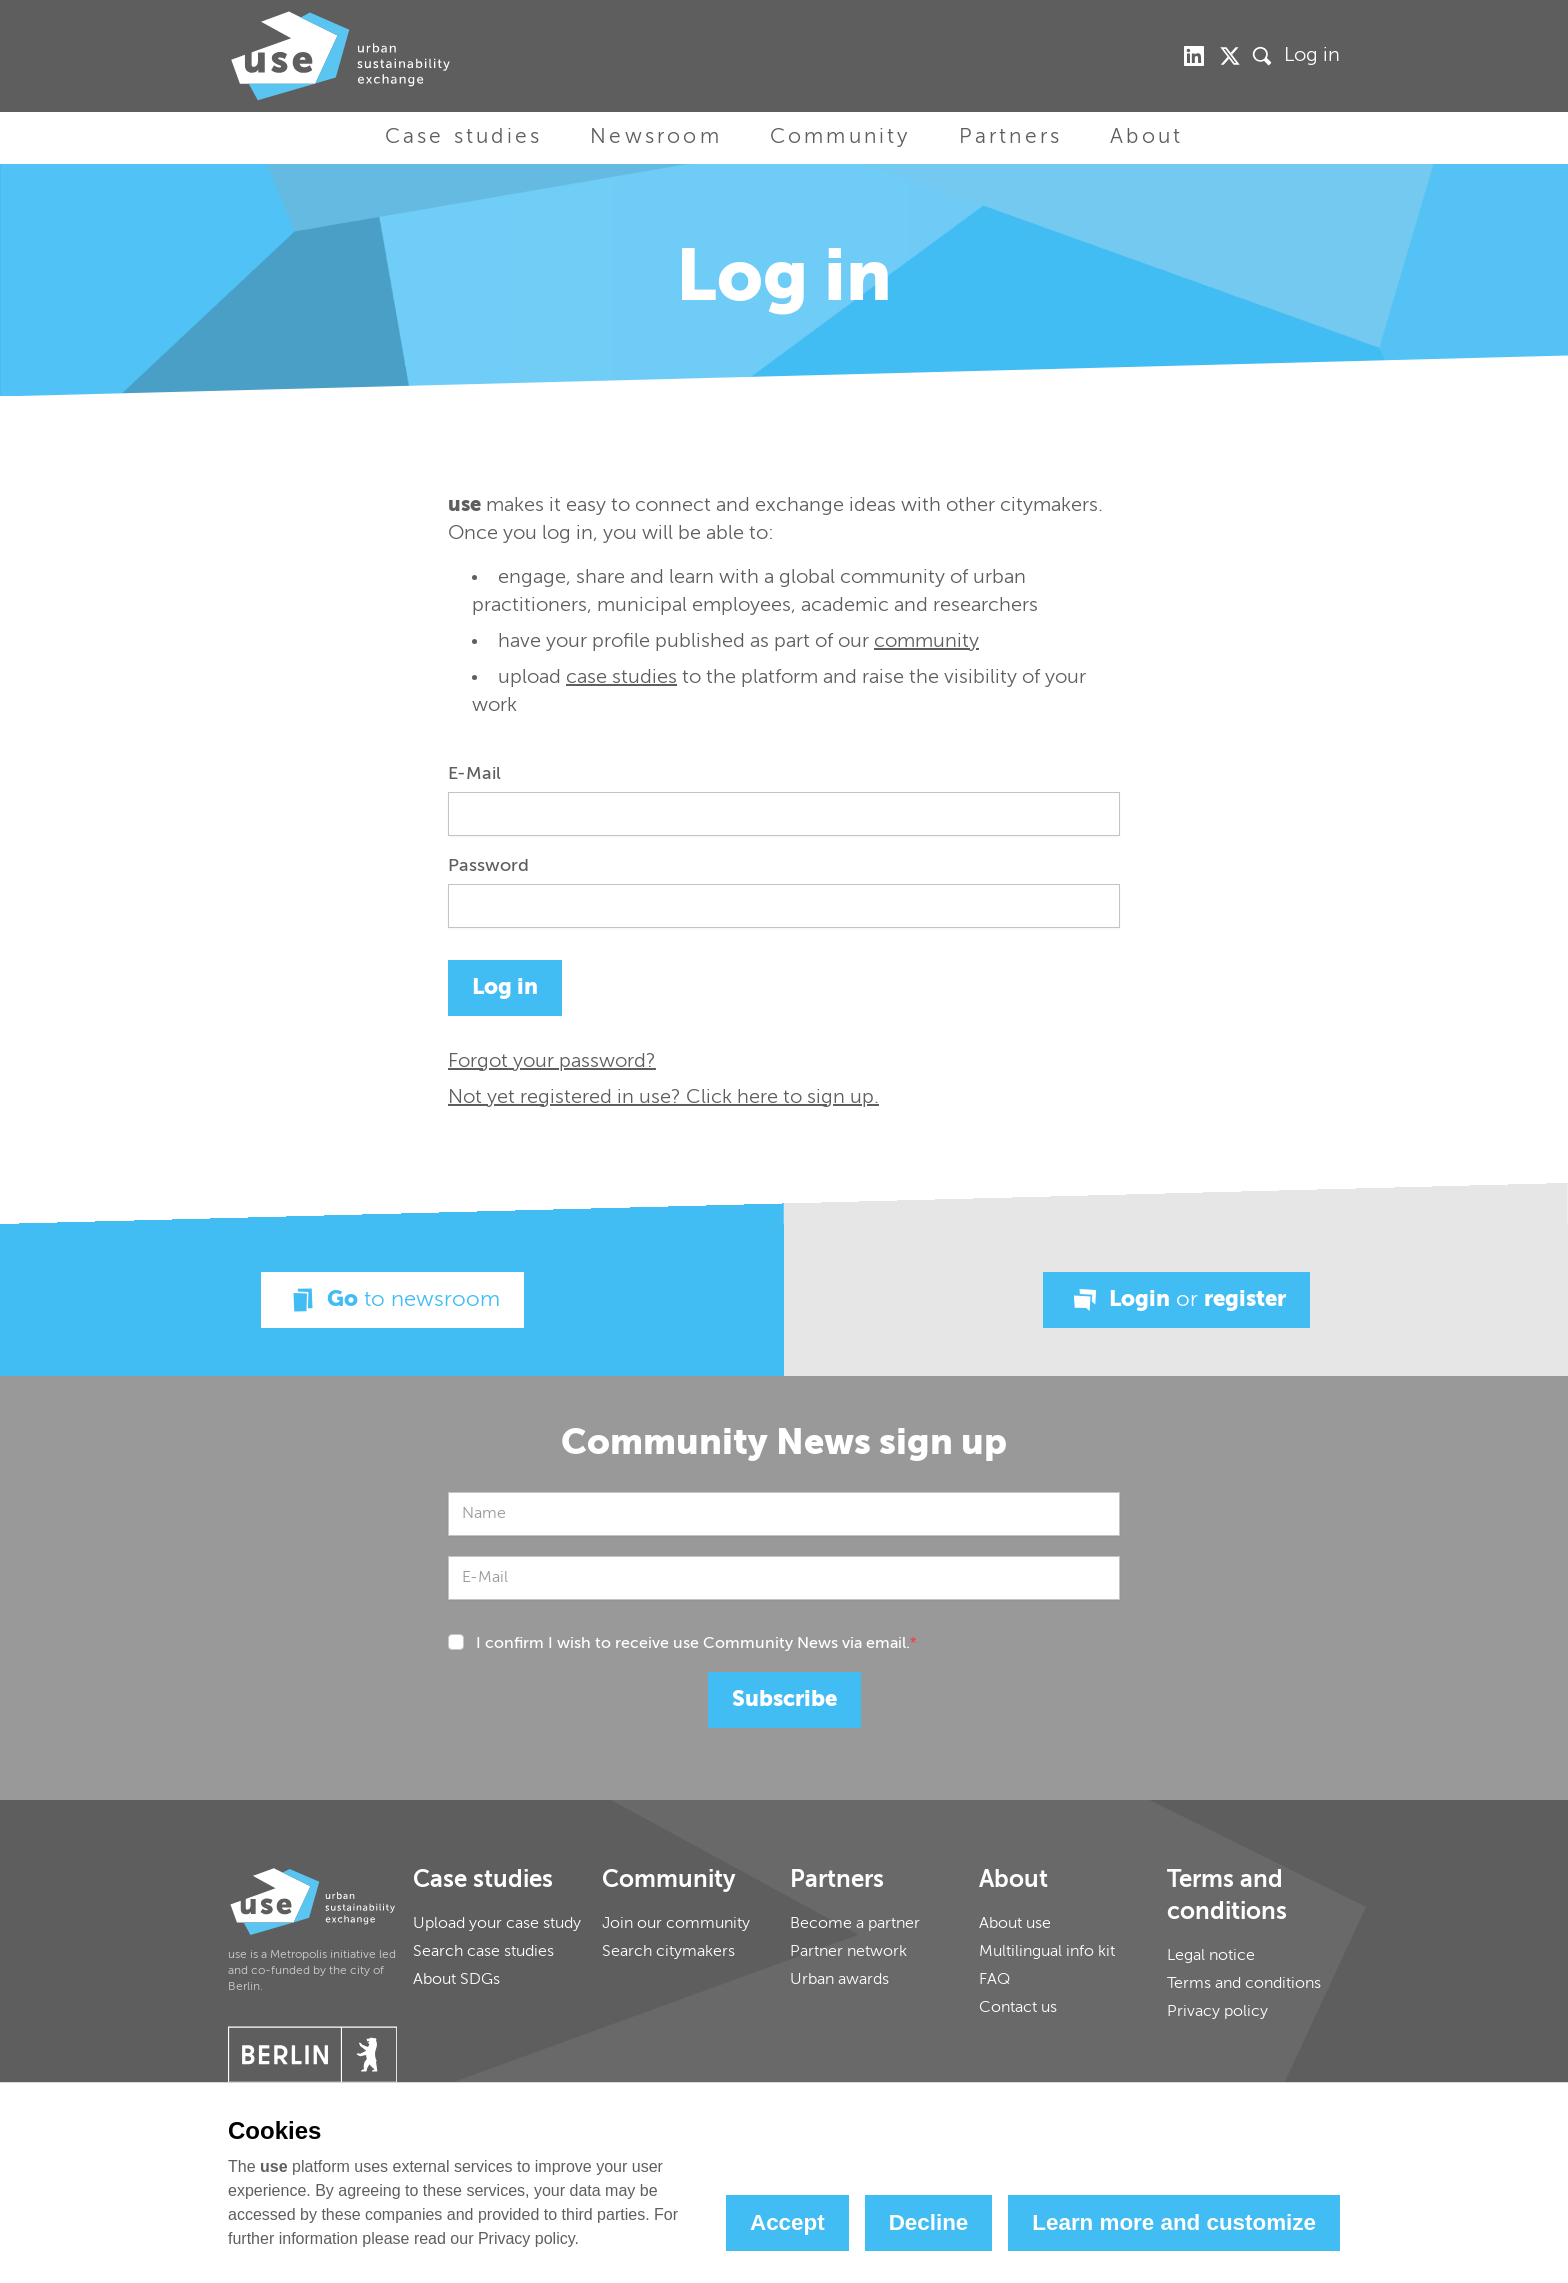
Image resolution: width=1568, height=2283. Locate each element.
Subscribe (784, 1700)
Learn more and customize (1174, 2222)
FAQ (994, 1980)
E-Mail (474, 774)
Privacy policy (1217, 2012)
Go (392, 1300)
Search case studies (483, 1952)
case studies (621, 678)
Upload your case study (497, 1924)
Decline (929, 2222)
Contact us (1018, 2008)
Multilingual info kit (1047, 1952)
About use (1015, 1924)
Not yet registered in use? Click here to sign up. (663, 1098)
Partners (1011, 137)
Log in (1312, 56)
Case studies (463, 137)
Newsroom (656, 137)
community (926, 642)
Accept (787, 2222)
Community (840, 137)
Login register (1176, 1300)
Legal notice (1211, 1956)
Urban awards (839, 1980)
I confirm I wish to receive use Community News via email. (696, 1644)
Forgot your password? (552, 1062)
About (1146, 137)
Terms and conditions (1244, 1984)
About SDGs (456, 1980)
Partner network (848, 1952)
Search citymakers (668, 1952)
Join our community (676, 1924)
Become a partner (855, 1924)
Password (488, 866)
